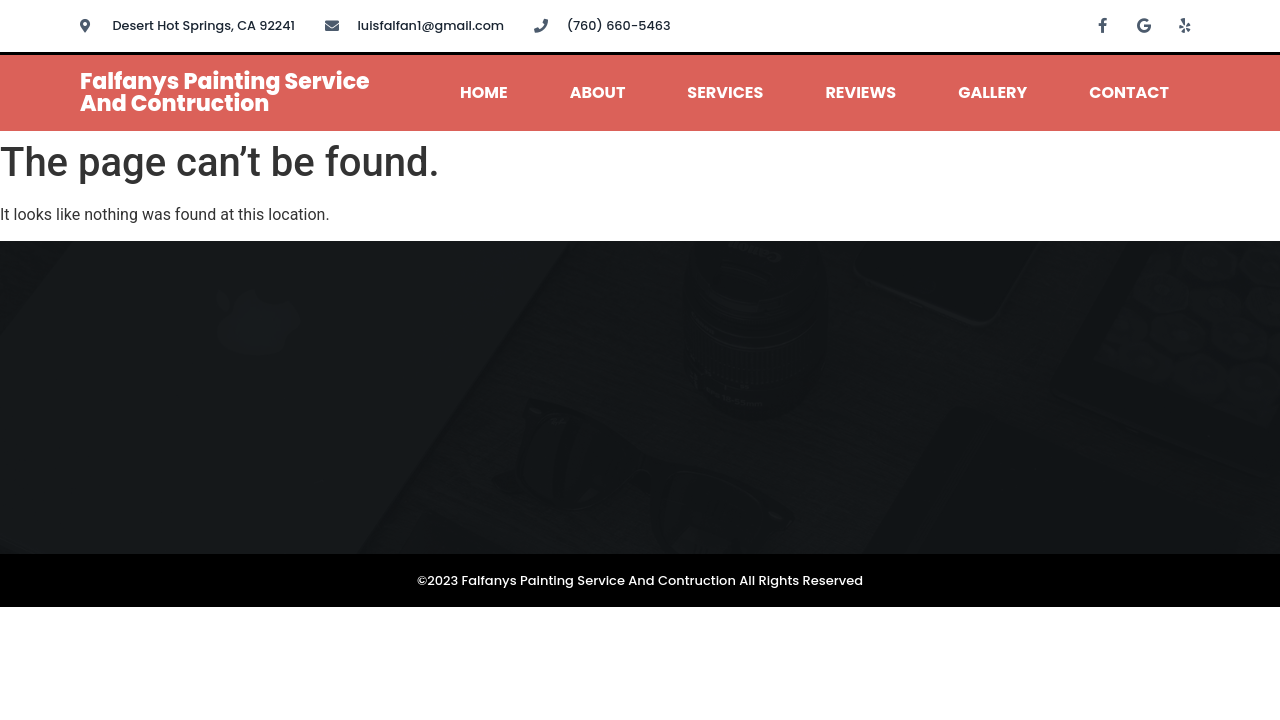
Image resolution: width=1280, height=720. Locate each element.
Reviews (860, 92)
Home (484, 92)
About (598, 92)
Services (725, 92)
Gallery (992, 92)
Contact (1129, 92)
